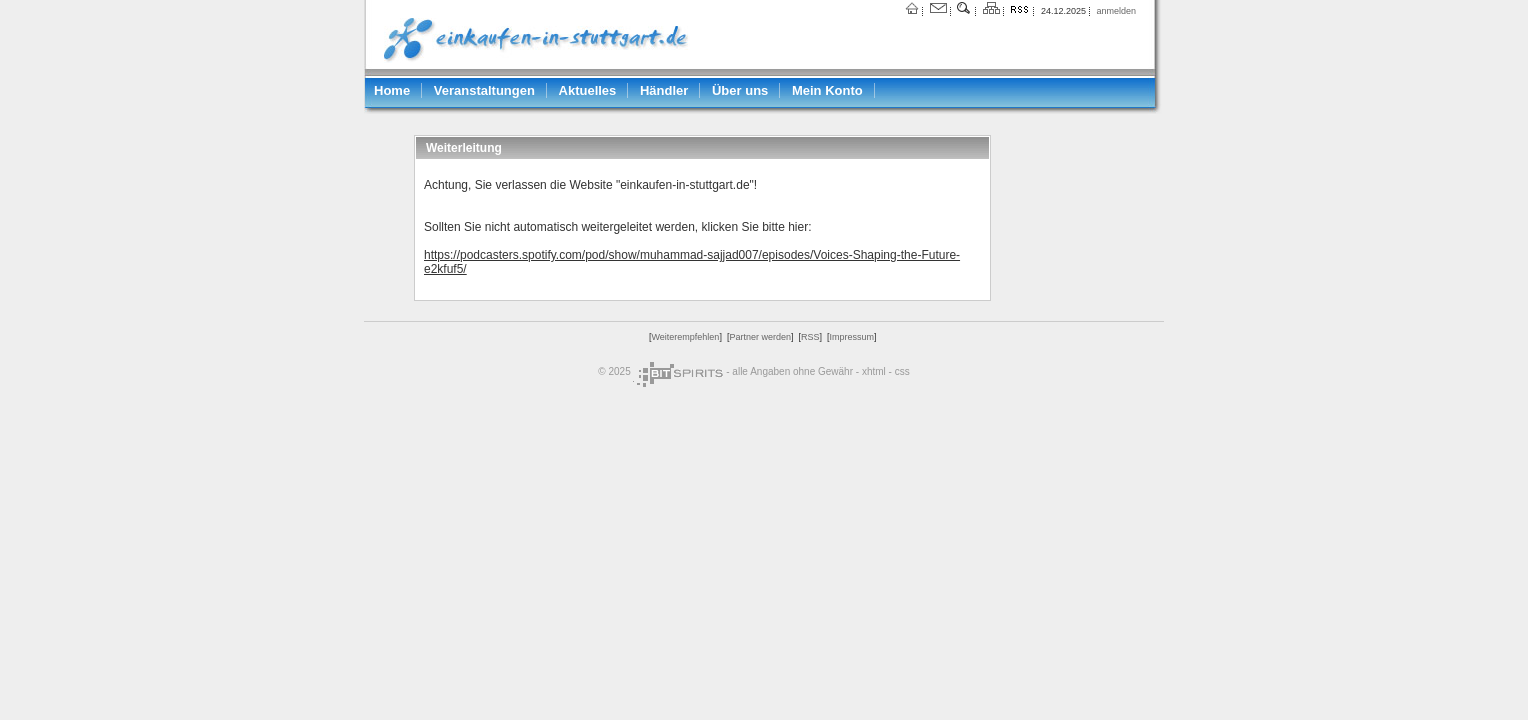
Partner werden (760, 337)
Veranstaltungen (484, 90)
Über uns (740, 90)
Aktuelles (588, 90)
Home (392, 90)
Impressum (851, 337)
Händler (664, 90)
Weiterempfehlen (686, 337)
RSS (810, 337)
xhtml (874, 371)
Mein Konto (827, 90)
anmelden (1116, 11)
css (902, 371)
